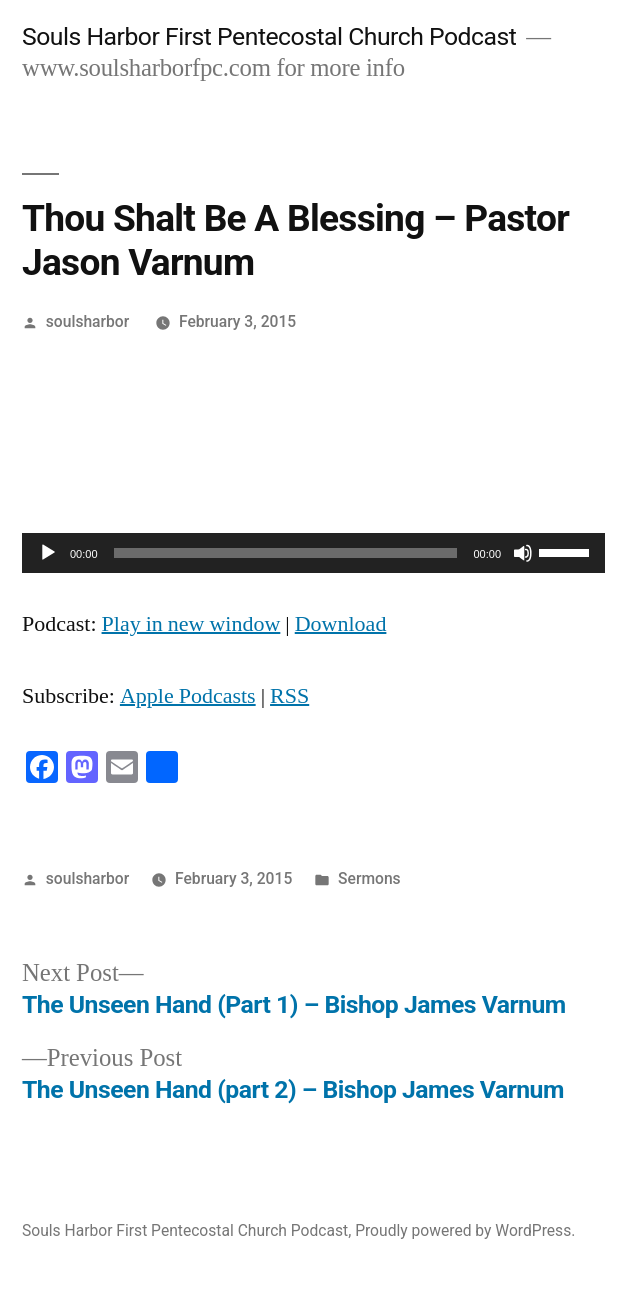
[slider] (286, 553)
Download (341, 624)
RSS (289, 696)
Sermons (369, 878)
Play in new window (191, 624)
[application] (313, 553)
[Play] (48, 553)
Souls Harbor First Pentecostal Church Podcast (269, 36)
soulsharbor (87, 321)
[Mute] (523, 553)
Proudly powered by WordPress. (465, 1230)
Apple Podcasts (188, 696)
